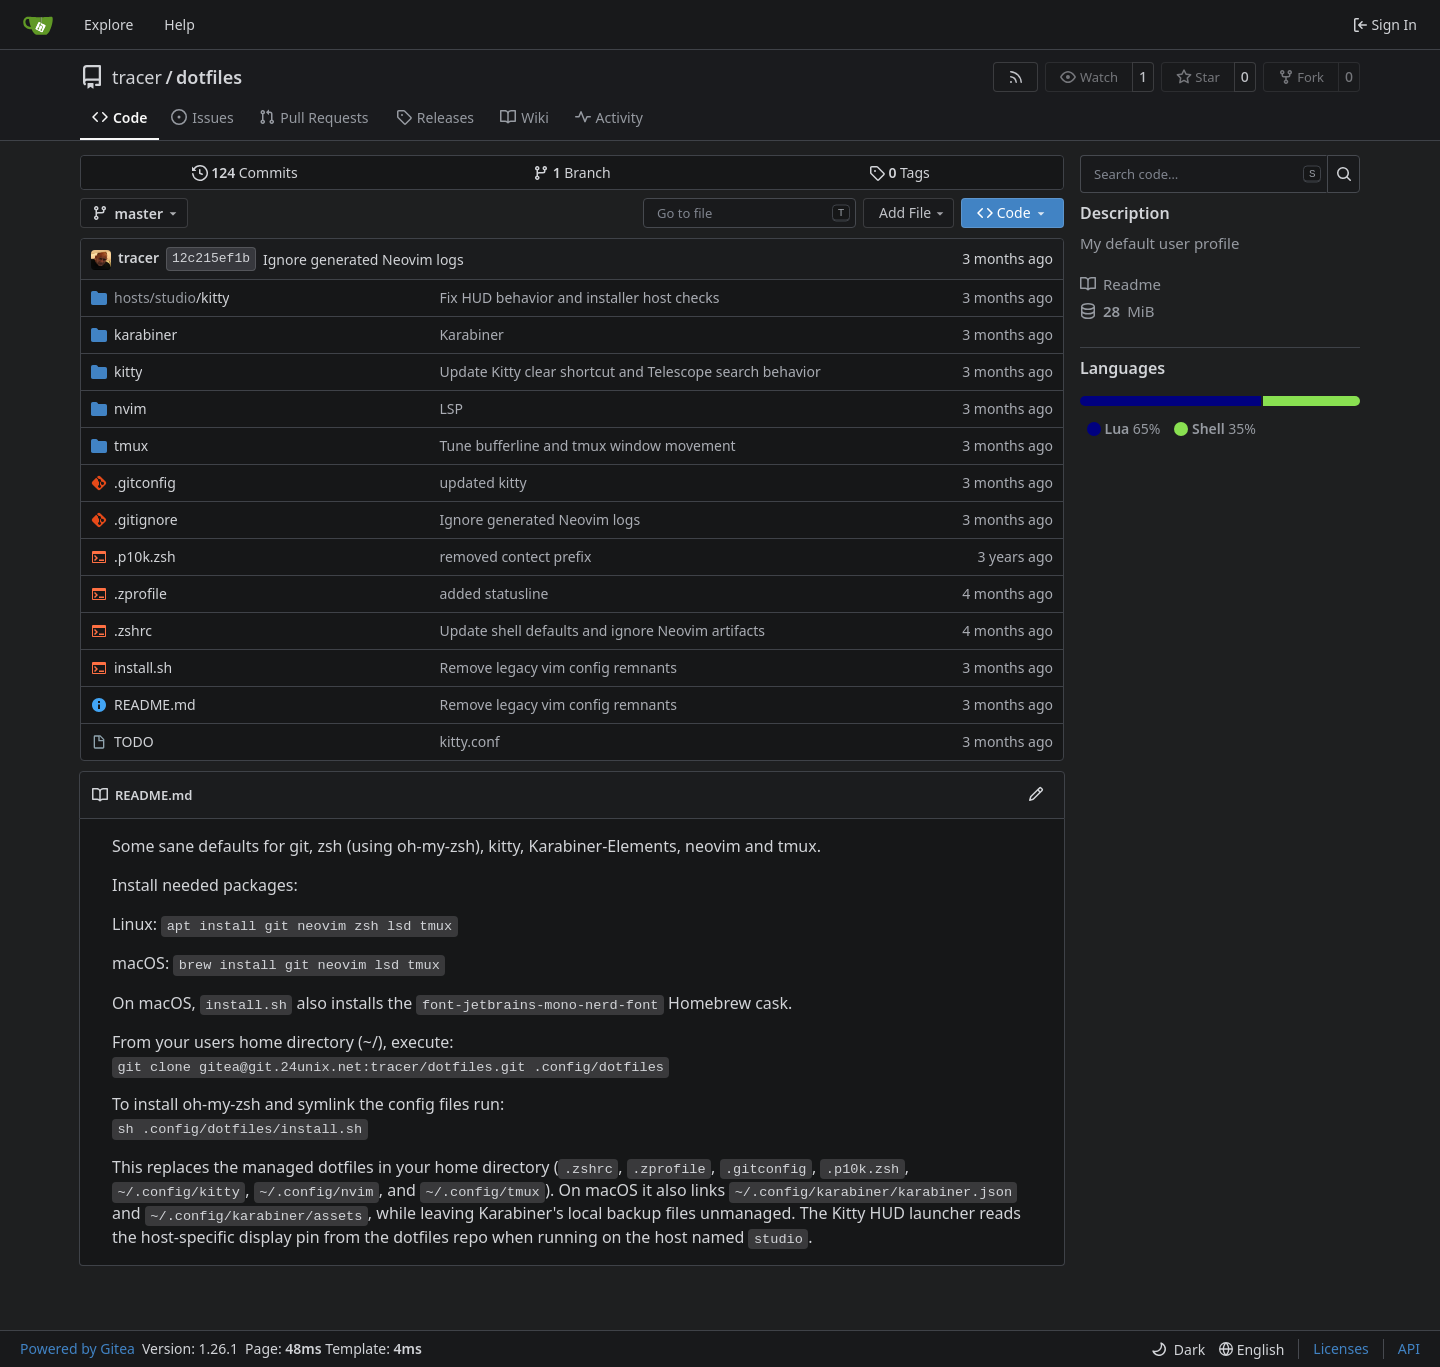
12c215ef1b (211, 258)
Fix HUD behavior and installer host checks (579, 297)
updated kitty (482, 482)
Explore (108, 24)
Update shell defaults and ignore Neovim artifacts (602, 630)
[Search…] (1343, 174)
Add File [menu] (913, 212)
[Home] (38, 25)
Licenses (1341, 1348)
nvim (130, 408)
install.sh (143, 667)
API (1409, 1348)
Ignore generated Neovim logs (363, 259)
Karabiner (471, 334)
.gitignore (146, 519)
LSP (451, 408)
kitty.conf (469, 741)
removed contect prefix (515, 556)
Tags (899, 172)
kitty (128, 371)
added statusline (493, 593)
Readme (1120, 284)
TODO (134, 741)
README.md (155, 704)
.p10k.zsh (145, 556)
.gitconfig (145, 482)
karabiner (145, 334)
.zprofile (140, 593)
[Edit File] (1036, 795)
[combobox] (749, 213)
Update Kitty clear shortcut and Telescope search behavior (629, 371)
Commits (245, 172)
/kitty (171, 297)
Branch (572, 172)
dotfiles (209, 77)
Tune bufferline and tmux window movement (587, 445)
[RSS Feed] (1016, 77)
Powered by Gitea (77, 1348)
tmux (131, 445)
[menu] (1178, 1349)
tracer (137, 77)
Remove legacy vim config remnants (557, 667)
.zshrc (133, 630)
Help (179, 24)
